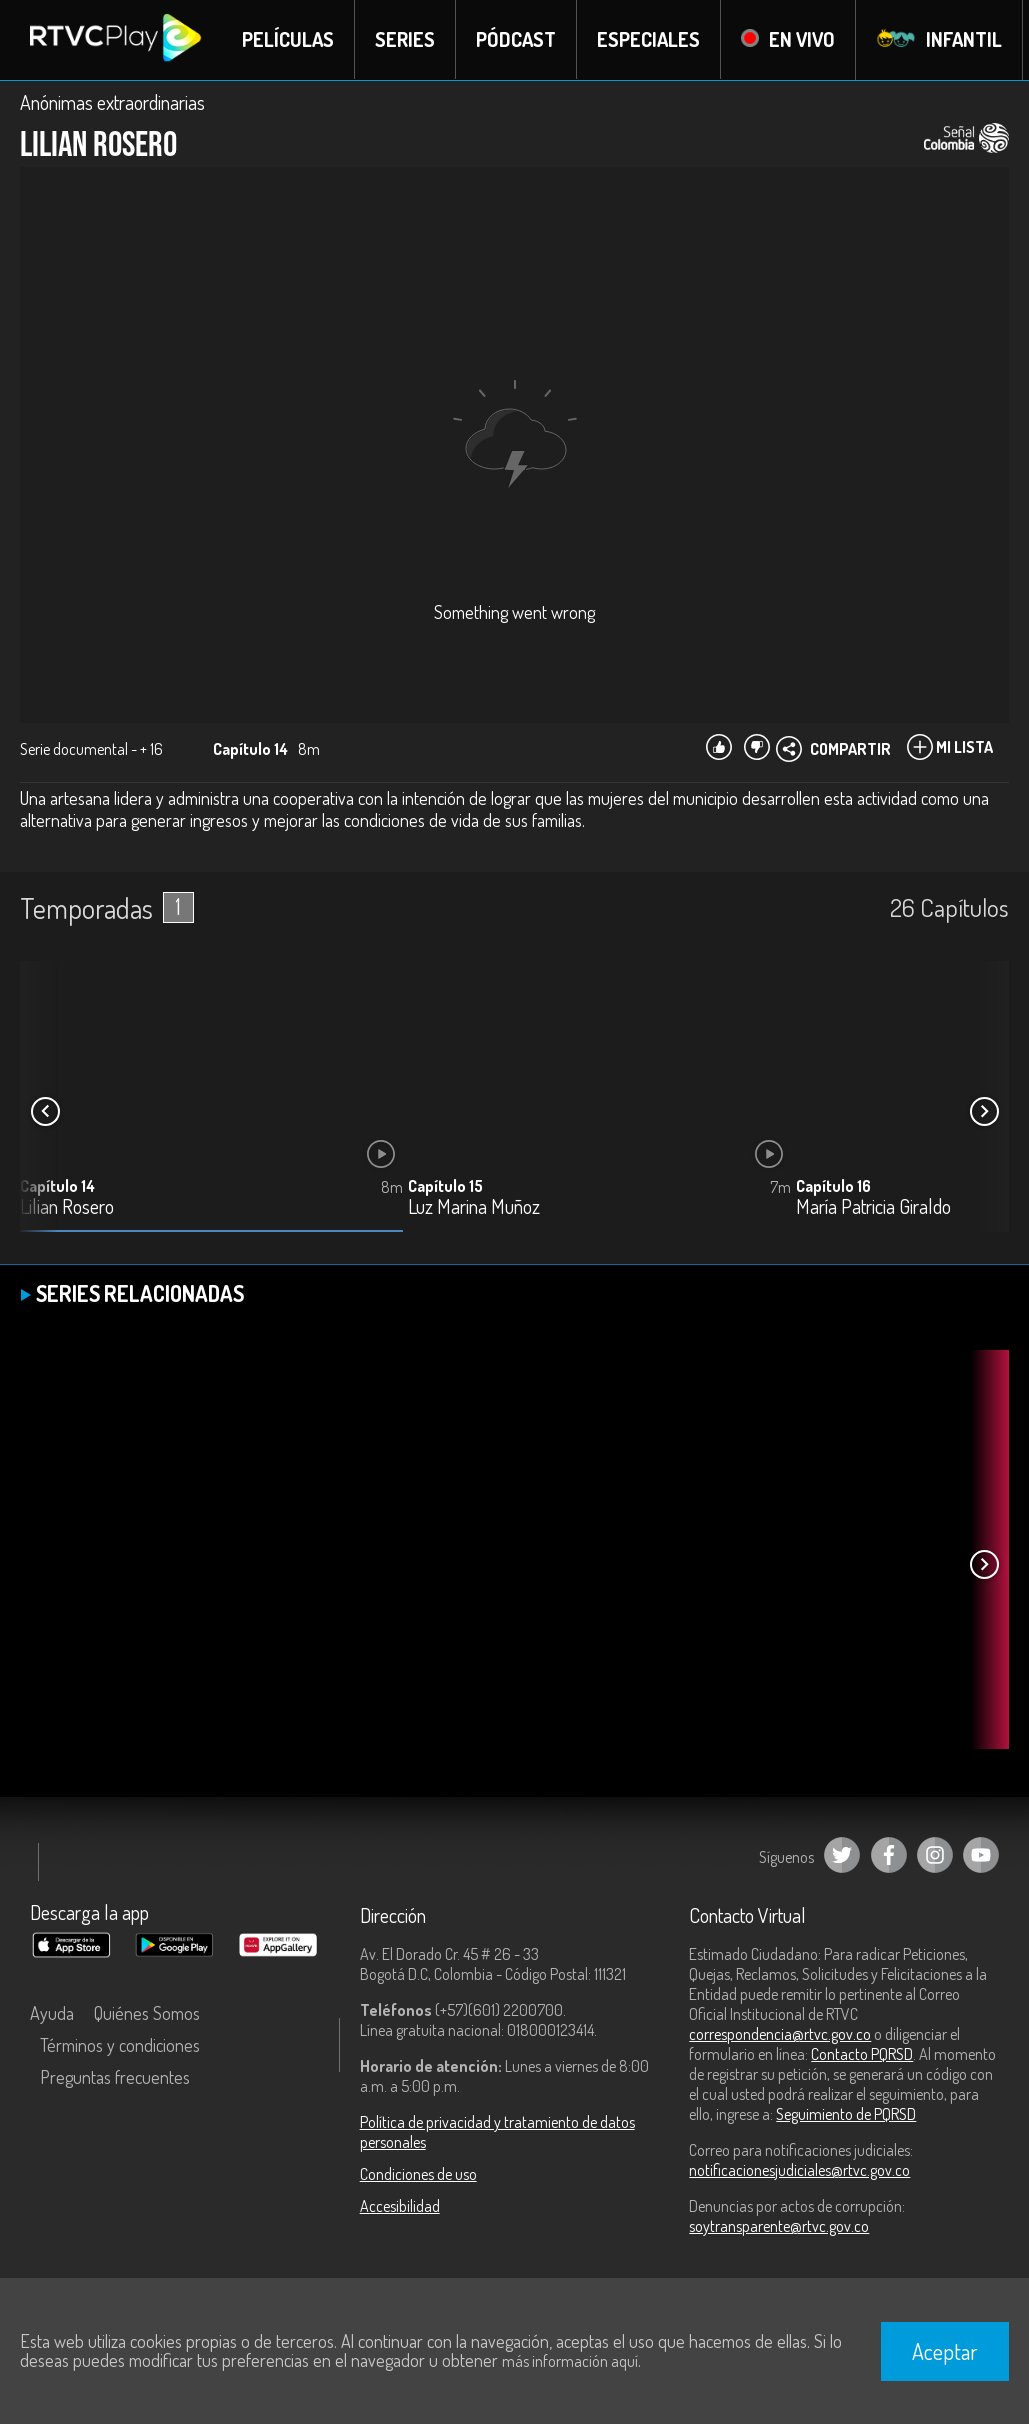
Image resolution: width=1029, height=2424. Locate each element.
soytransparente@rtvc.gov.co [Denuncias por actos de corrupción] (779, 2226)
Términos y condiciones (120, 2045)
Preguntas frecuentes (115, 2077)
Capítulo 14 (57, 1187)
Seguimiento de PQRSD (846, 2114)
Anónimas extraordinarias (112, 102)
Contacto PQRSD (862, 2054)
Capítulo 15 (445, 1187)
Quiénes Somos (147, 2013)
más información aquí (570, 2361)
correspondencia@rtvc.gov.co (780, 2034)
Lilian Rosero (67, 1208)
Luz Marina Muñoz (474, 1208)
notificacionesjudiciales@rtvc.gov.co (799, 2170)
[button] (984, 1112)
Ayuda (52, 2013)
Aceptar (945, 2351)
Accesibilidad (400, 2206)
